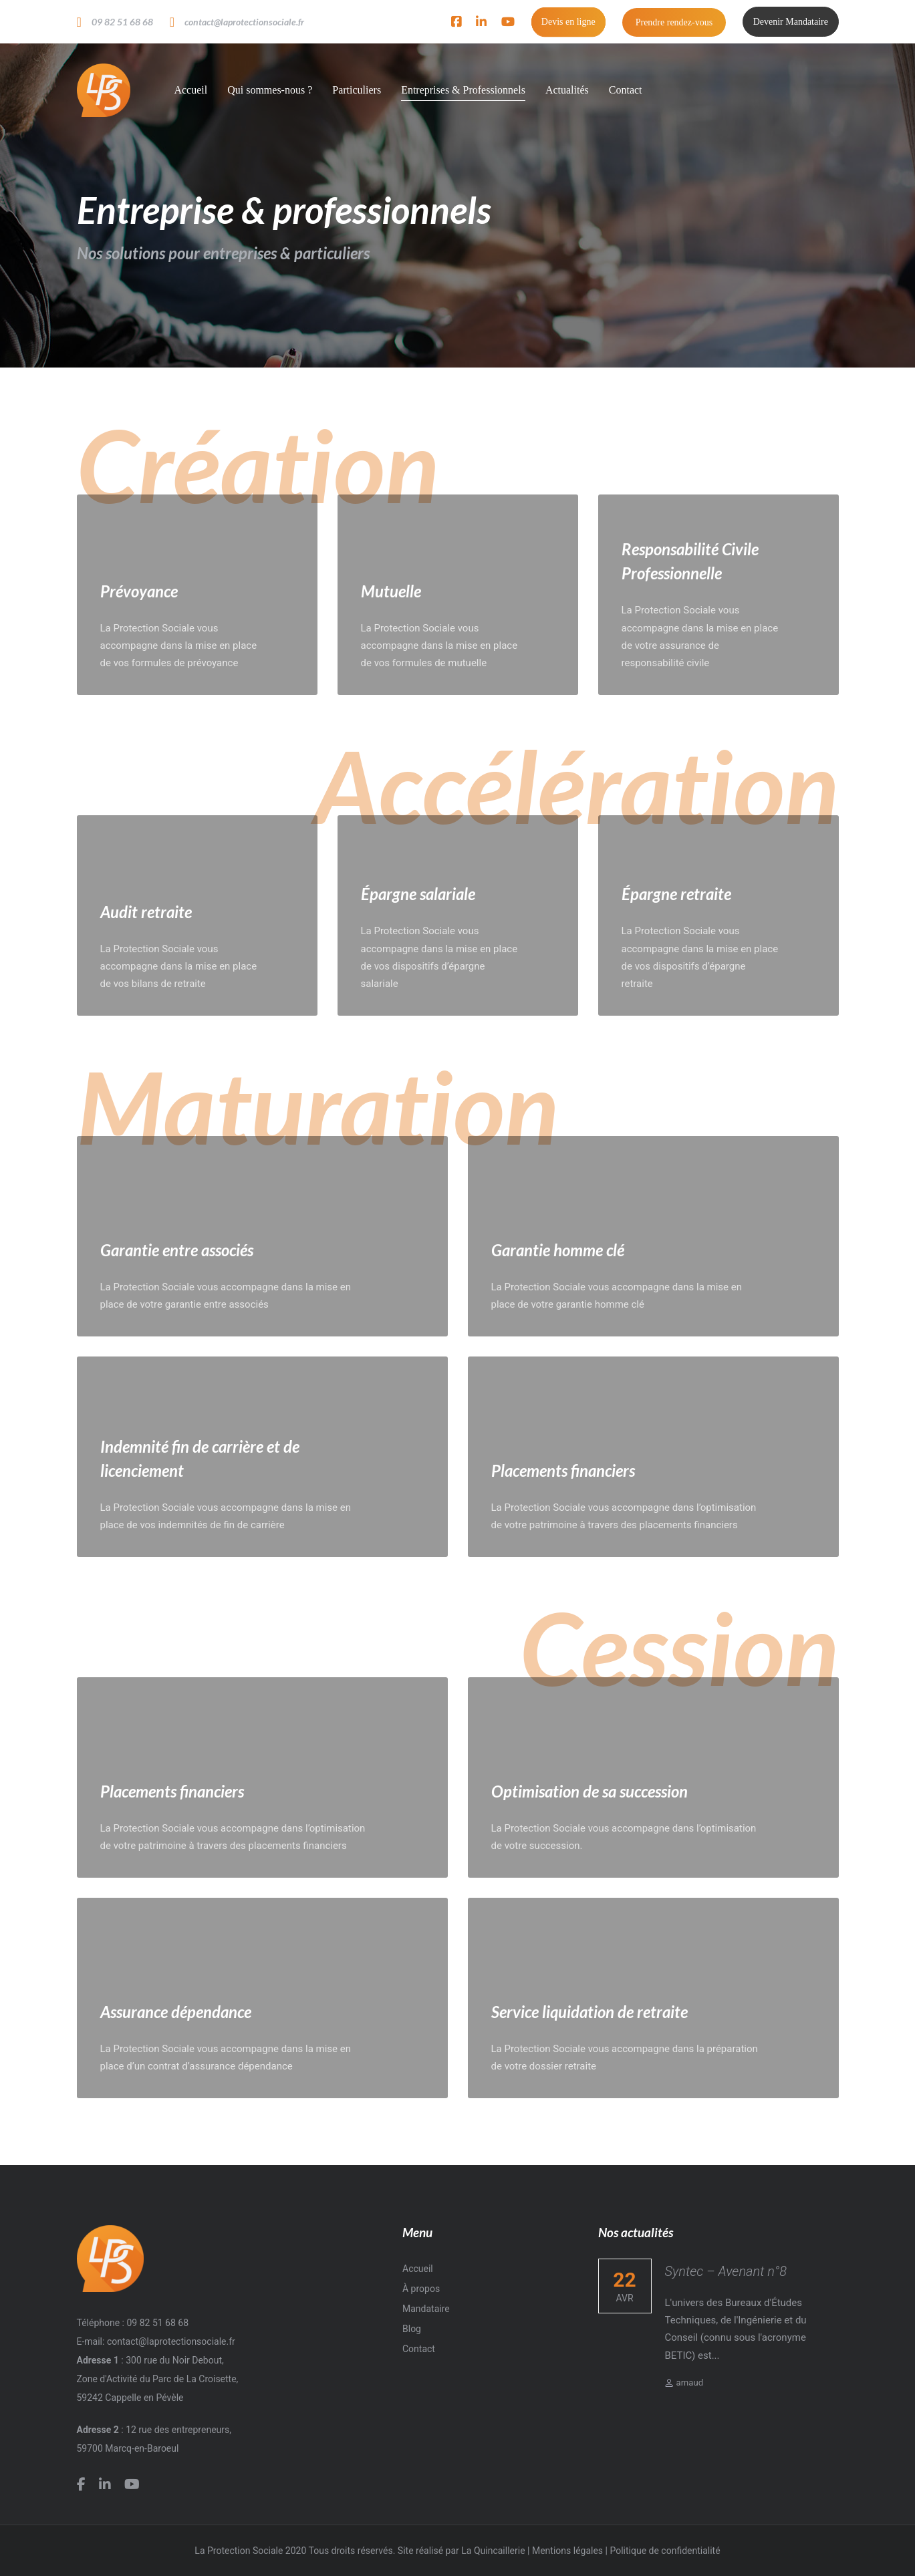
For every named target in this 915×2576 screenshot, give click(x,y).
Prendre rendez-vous (674, 22)
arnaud (684, 2383)
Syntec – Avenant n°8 (726, 2271)
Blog (411, 2328)
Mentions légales (567, 2550)
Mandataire (426, 2308)
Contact (418, 2348)
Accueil (417, 2268)
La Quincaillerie (493, 2550)
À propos (421, 2288)
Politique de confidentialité (665, 2550)
